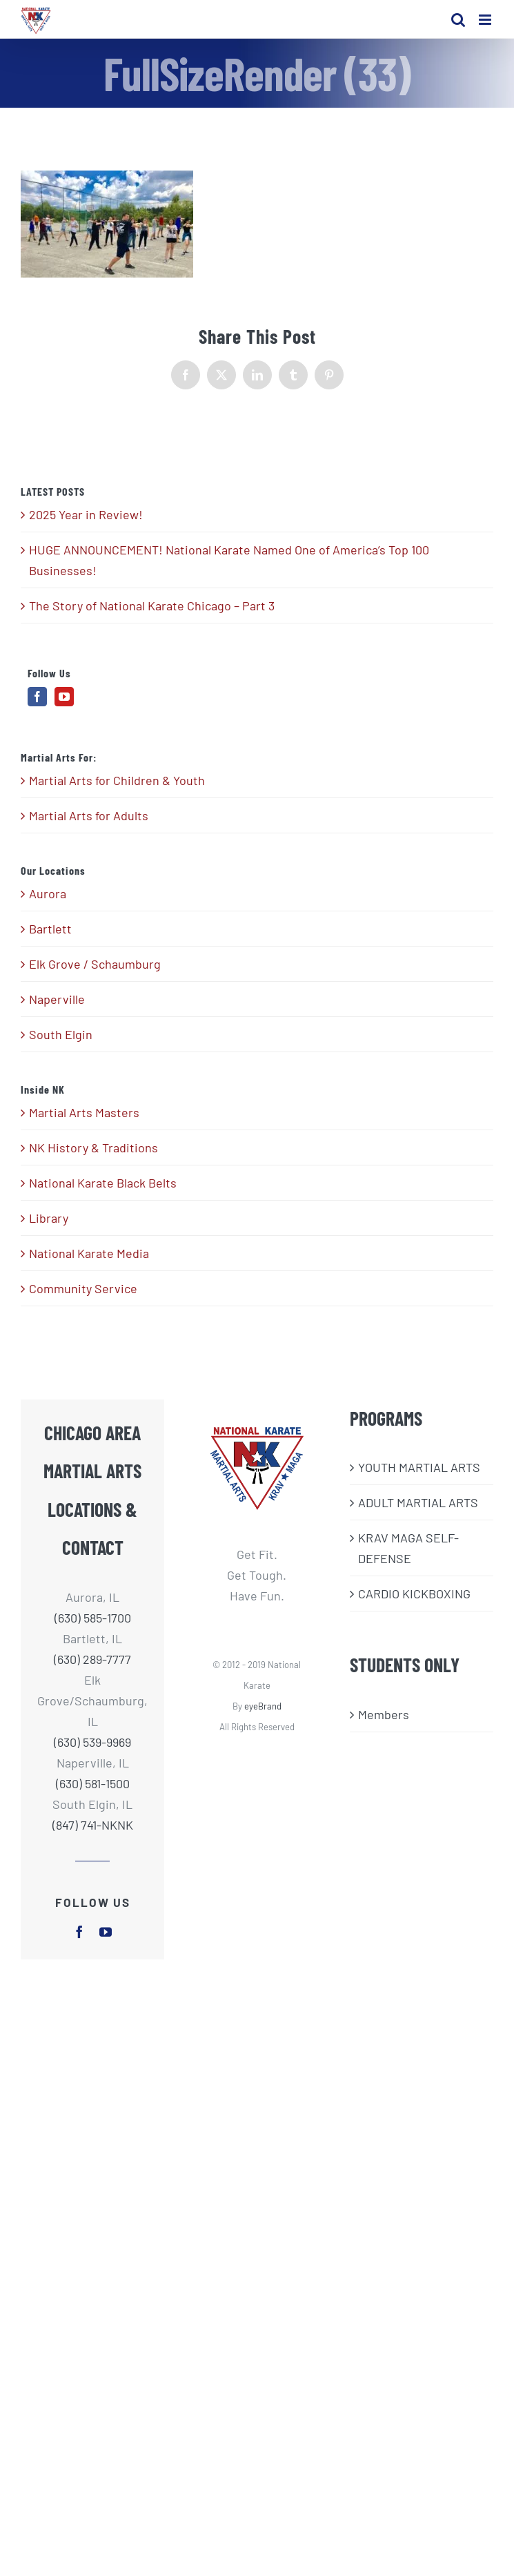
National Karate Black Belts (103, 1182)
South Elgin (60, 1034)
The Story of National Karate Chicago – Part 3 (152, 605)
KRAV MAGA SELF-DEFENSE (408, 1548)
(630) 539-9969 (92, 1742)
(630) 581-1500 (93, 1783)
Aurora (47, 893)
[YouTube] (64, 696)
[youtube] (105, 1932)
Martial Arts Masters (84, 1112)
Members (383, 1714)
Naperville (57, 999)
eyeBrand (262, 1706)
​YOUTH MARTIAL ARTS (419, 1467)
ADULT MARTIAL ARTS (418, 1502)
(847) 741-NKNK (92, 1824)
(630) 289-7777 (92, 1659)
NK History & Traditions (93, 1147)
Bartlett (50, 928)
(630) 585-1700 (93, 1617)
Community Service (83, 1288)
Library (48, 1218)
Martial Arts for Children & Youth (117, 780)
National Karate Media (89, 1253)
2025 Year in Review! (86, 514)
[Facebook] (37, 696)
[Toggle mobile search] (458, 19)
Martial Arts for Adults (88, 815)
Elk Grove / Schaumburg (95, 963)
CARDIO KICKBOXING (414, 1593)
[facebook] (79, 1932)
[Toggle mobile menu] (486, 19)
